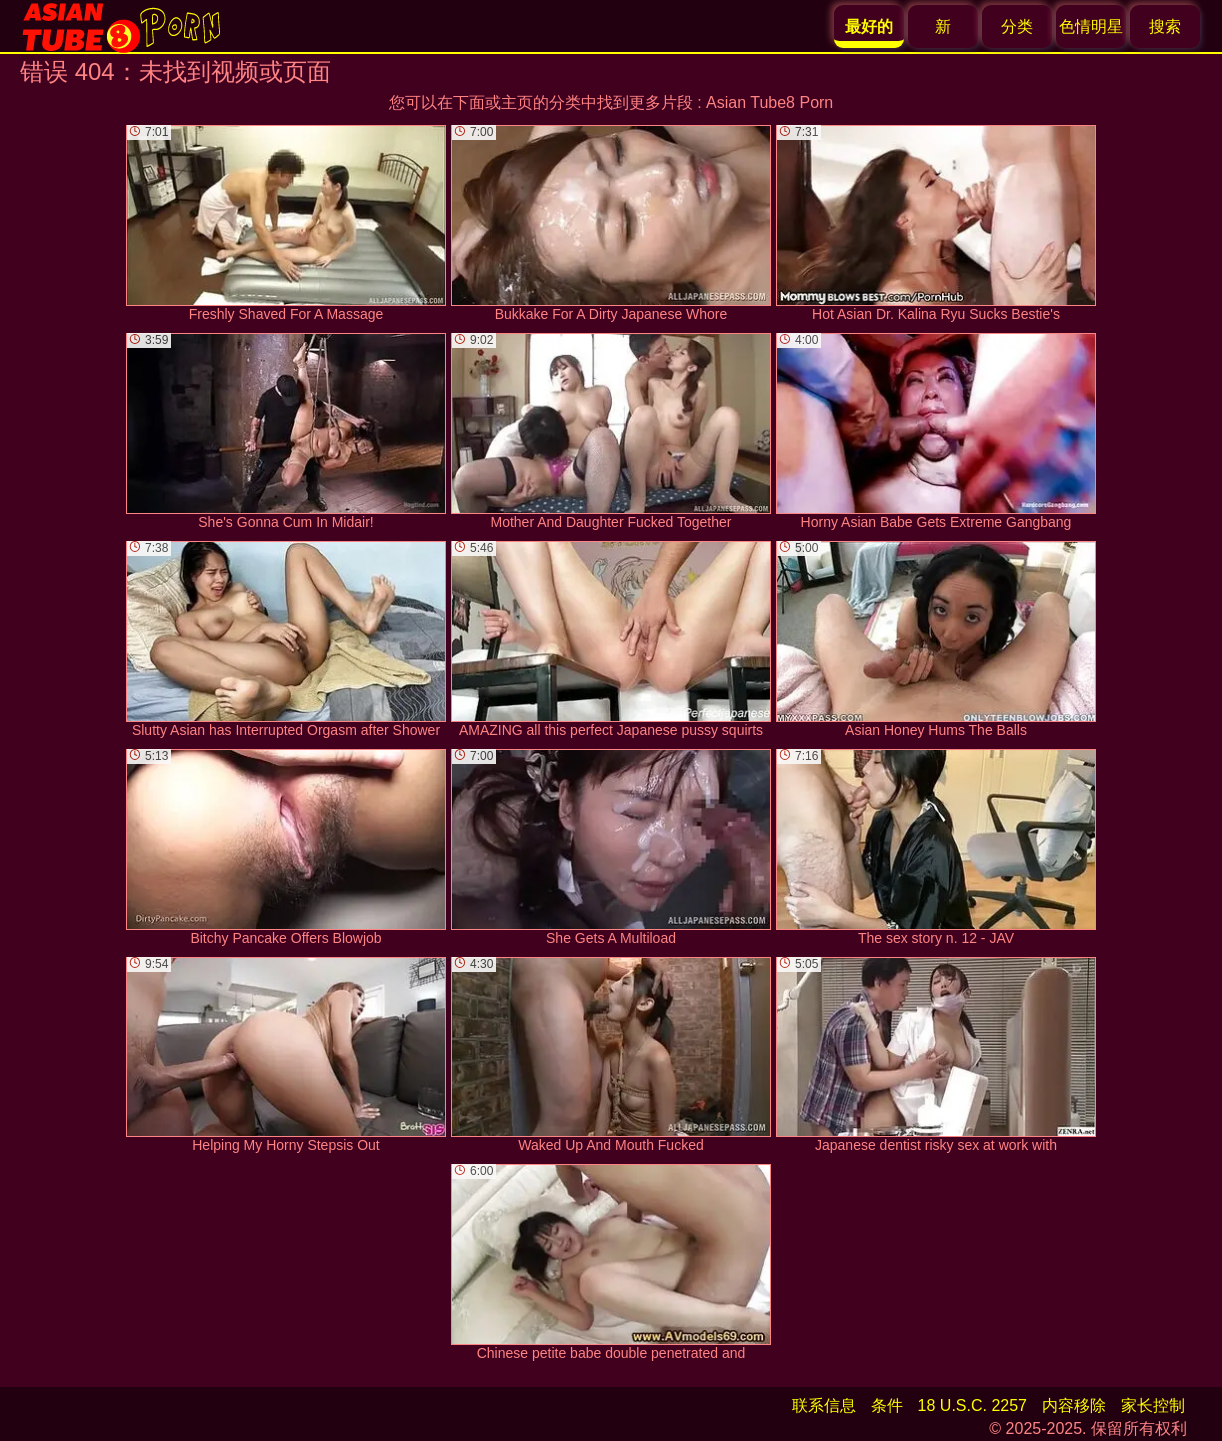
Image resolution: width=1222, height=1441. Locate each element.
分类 (1017, 26)
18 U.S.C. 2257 (972, 1405)
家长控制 (1153, 1405)
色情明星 (1091, 26)
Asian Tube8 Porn (769, 102)
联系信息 (824, 1405)
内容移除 (1074, 1405)
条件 (887, 1405)
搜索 (1165, 26)
